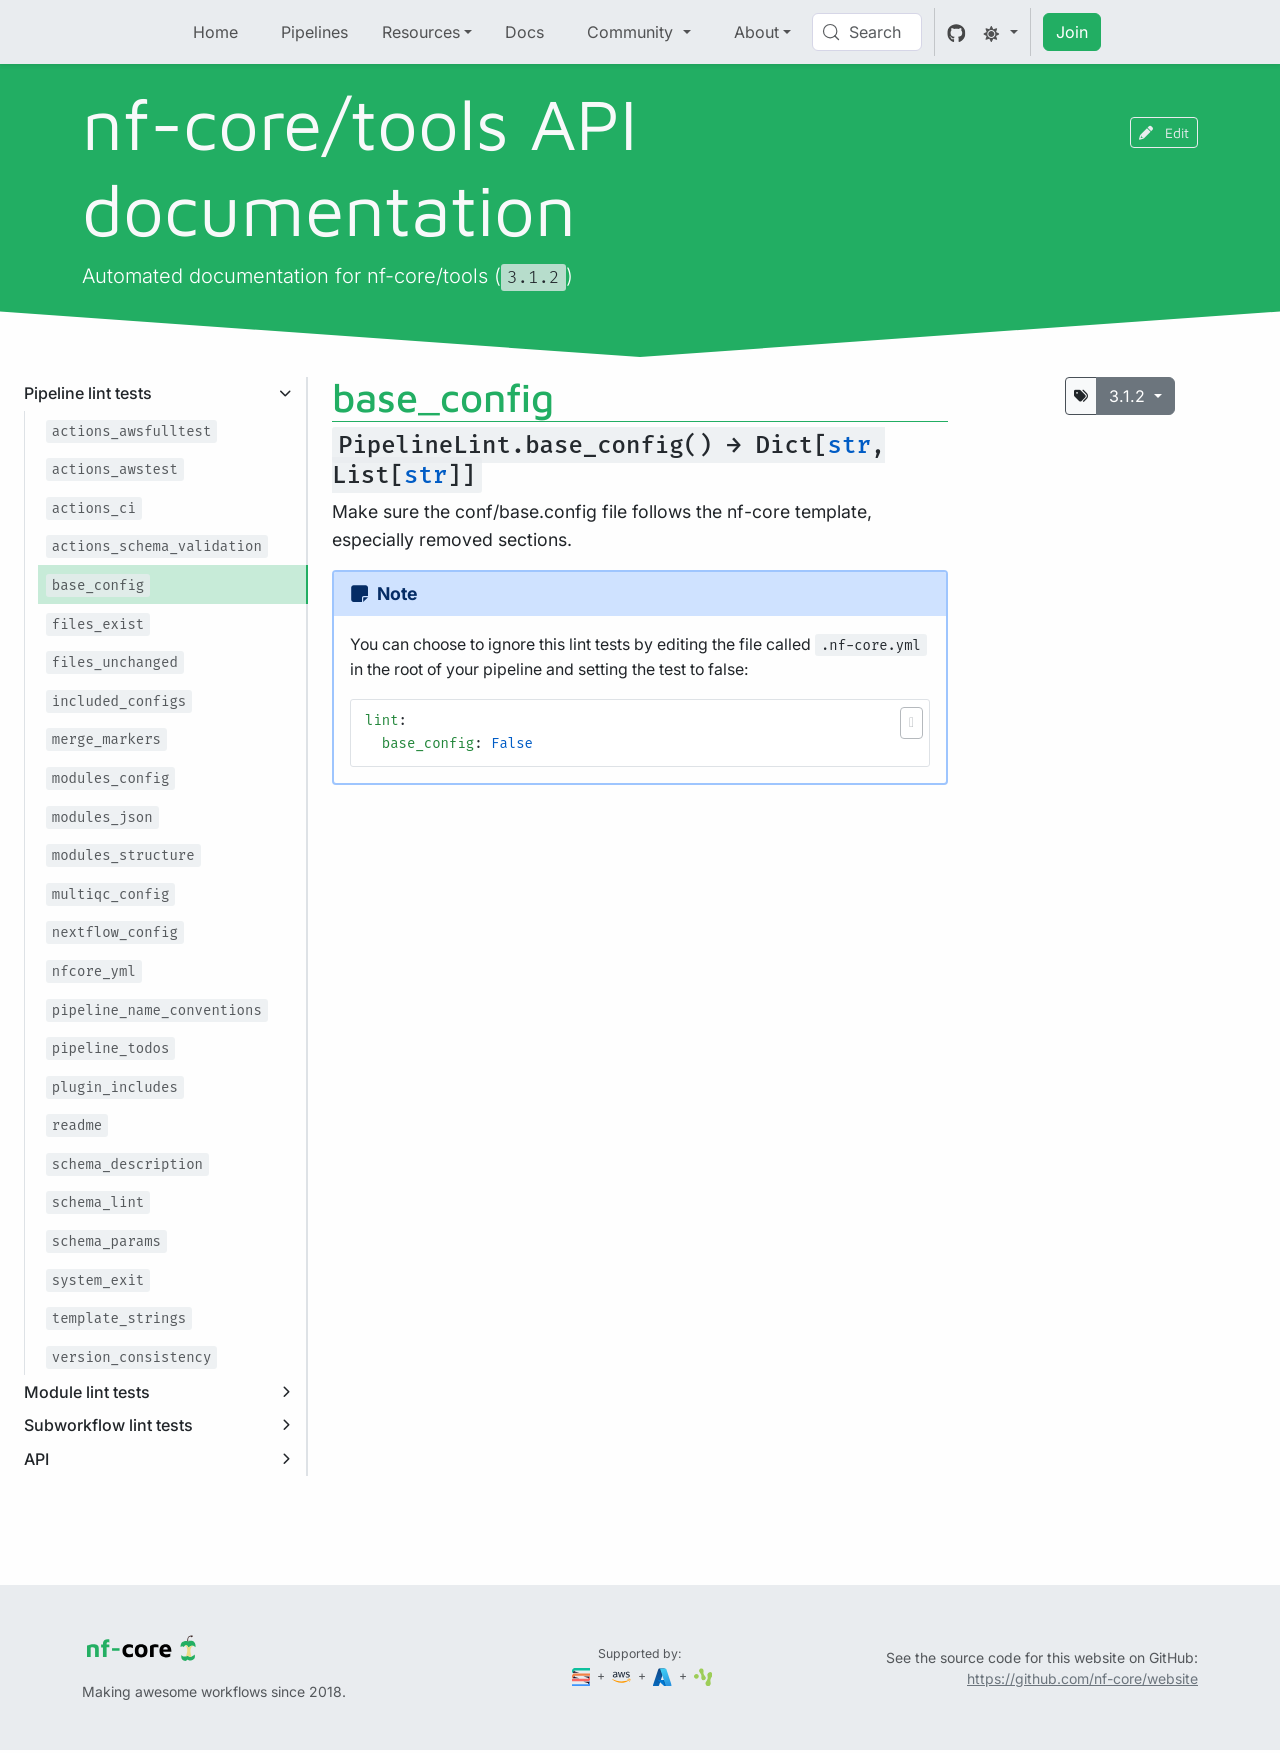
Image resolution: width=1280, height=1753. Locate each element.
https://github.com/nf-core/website (1082, 1678)
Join (1072, 32)
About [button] (756, 32)
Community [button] (632, 32)
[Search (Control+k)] (867, 32)
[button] (911, 723)
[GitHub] (956, 32)
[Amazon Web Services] (623, 1675)
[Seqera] (583, 1675)
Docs (524, 32)
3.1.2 (1129, 396)
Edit (1164, 132)
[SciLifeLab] (703, 1675)
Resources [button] (421, 32)
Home (215, 32)
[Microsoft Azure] (664, 1675)
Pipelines (314, 32)
